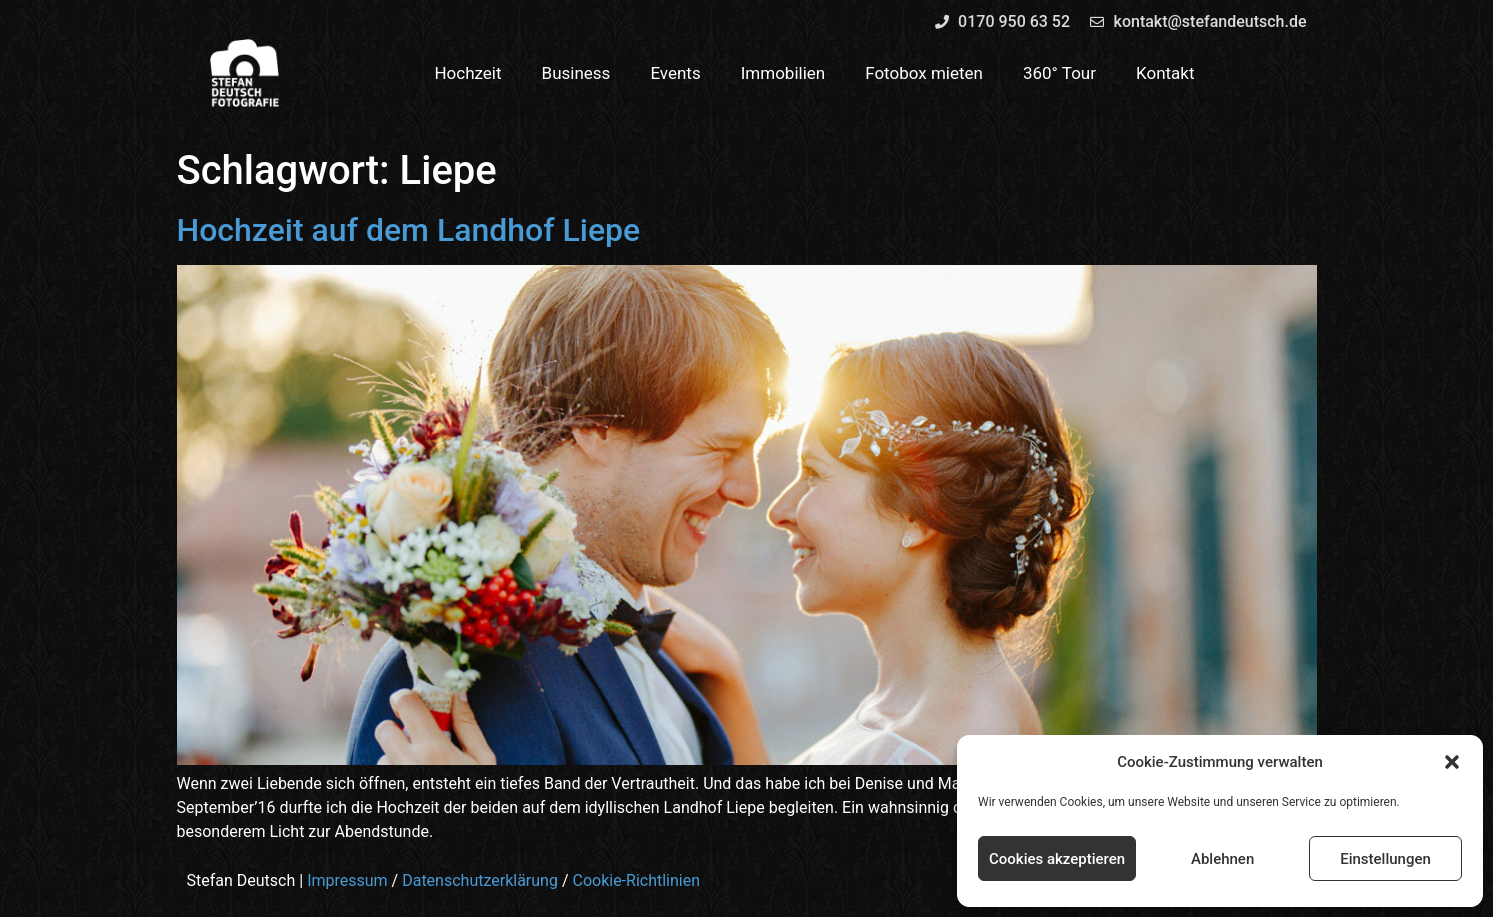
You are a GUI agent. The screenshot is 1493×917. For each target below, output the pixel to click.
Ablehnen (1222, 859)
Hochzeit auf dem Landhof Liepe (409, 230)
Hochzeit (467, 73)
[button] (1452, 762)
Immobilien (783, 73)
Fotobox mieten (924, 73)
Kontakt (1165, 73)
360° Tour (1059, 73)
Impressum (347, 880)
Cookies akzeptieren (1057, 859)
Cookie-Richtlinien (636, 880)
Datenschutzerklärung (480, 880)
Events (675, 73)
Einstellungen (1385, 859)
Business (576, 73)
